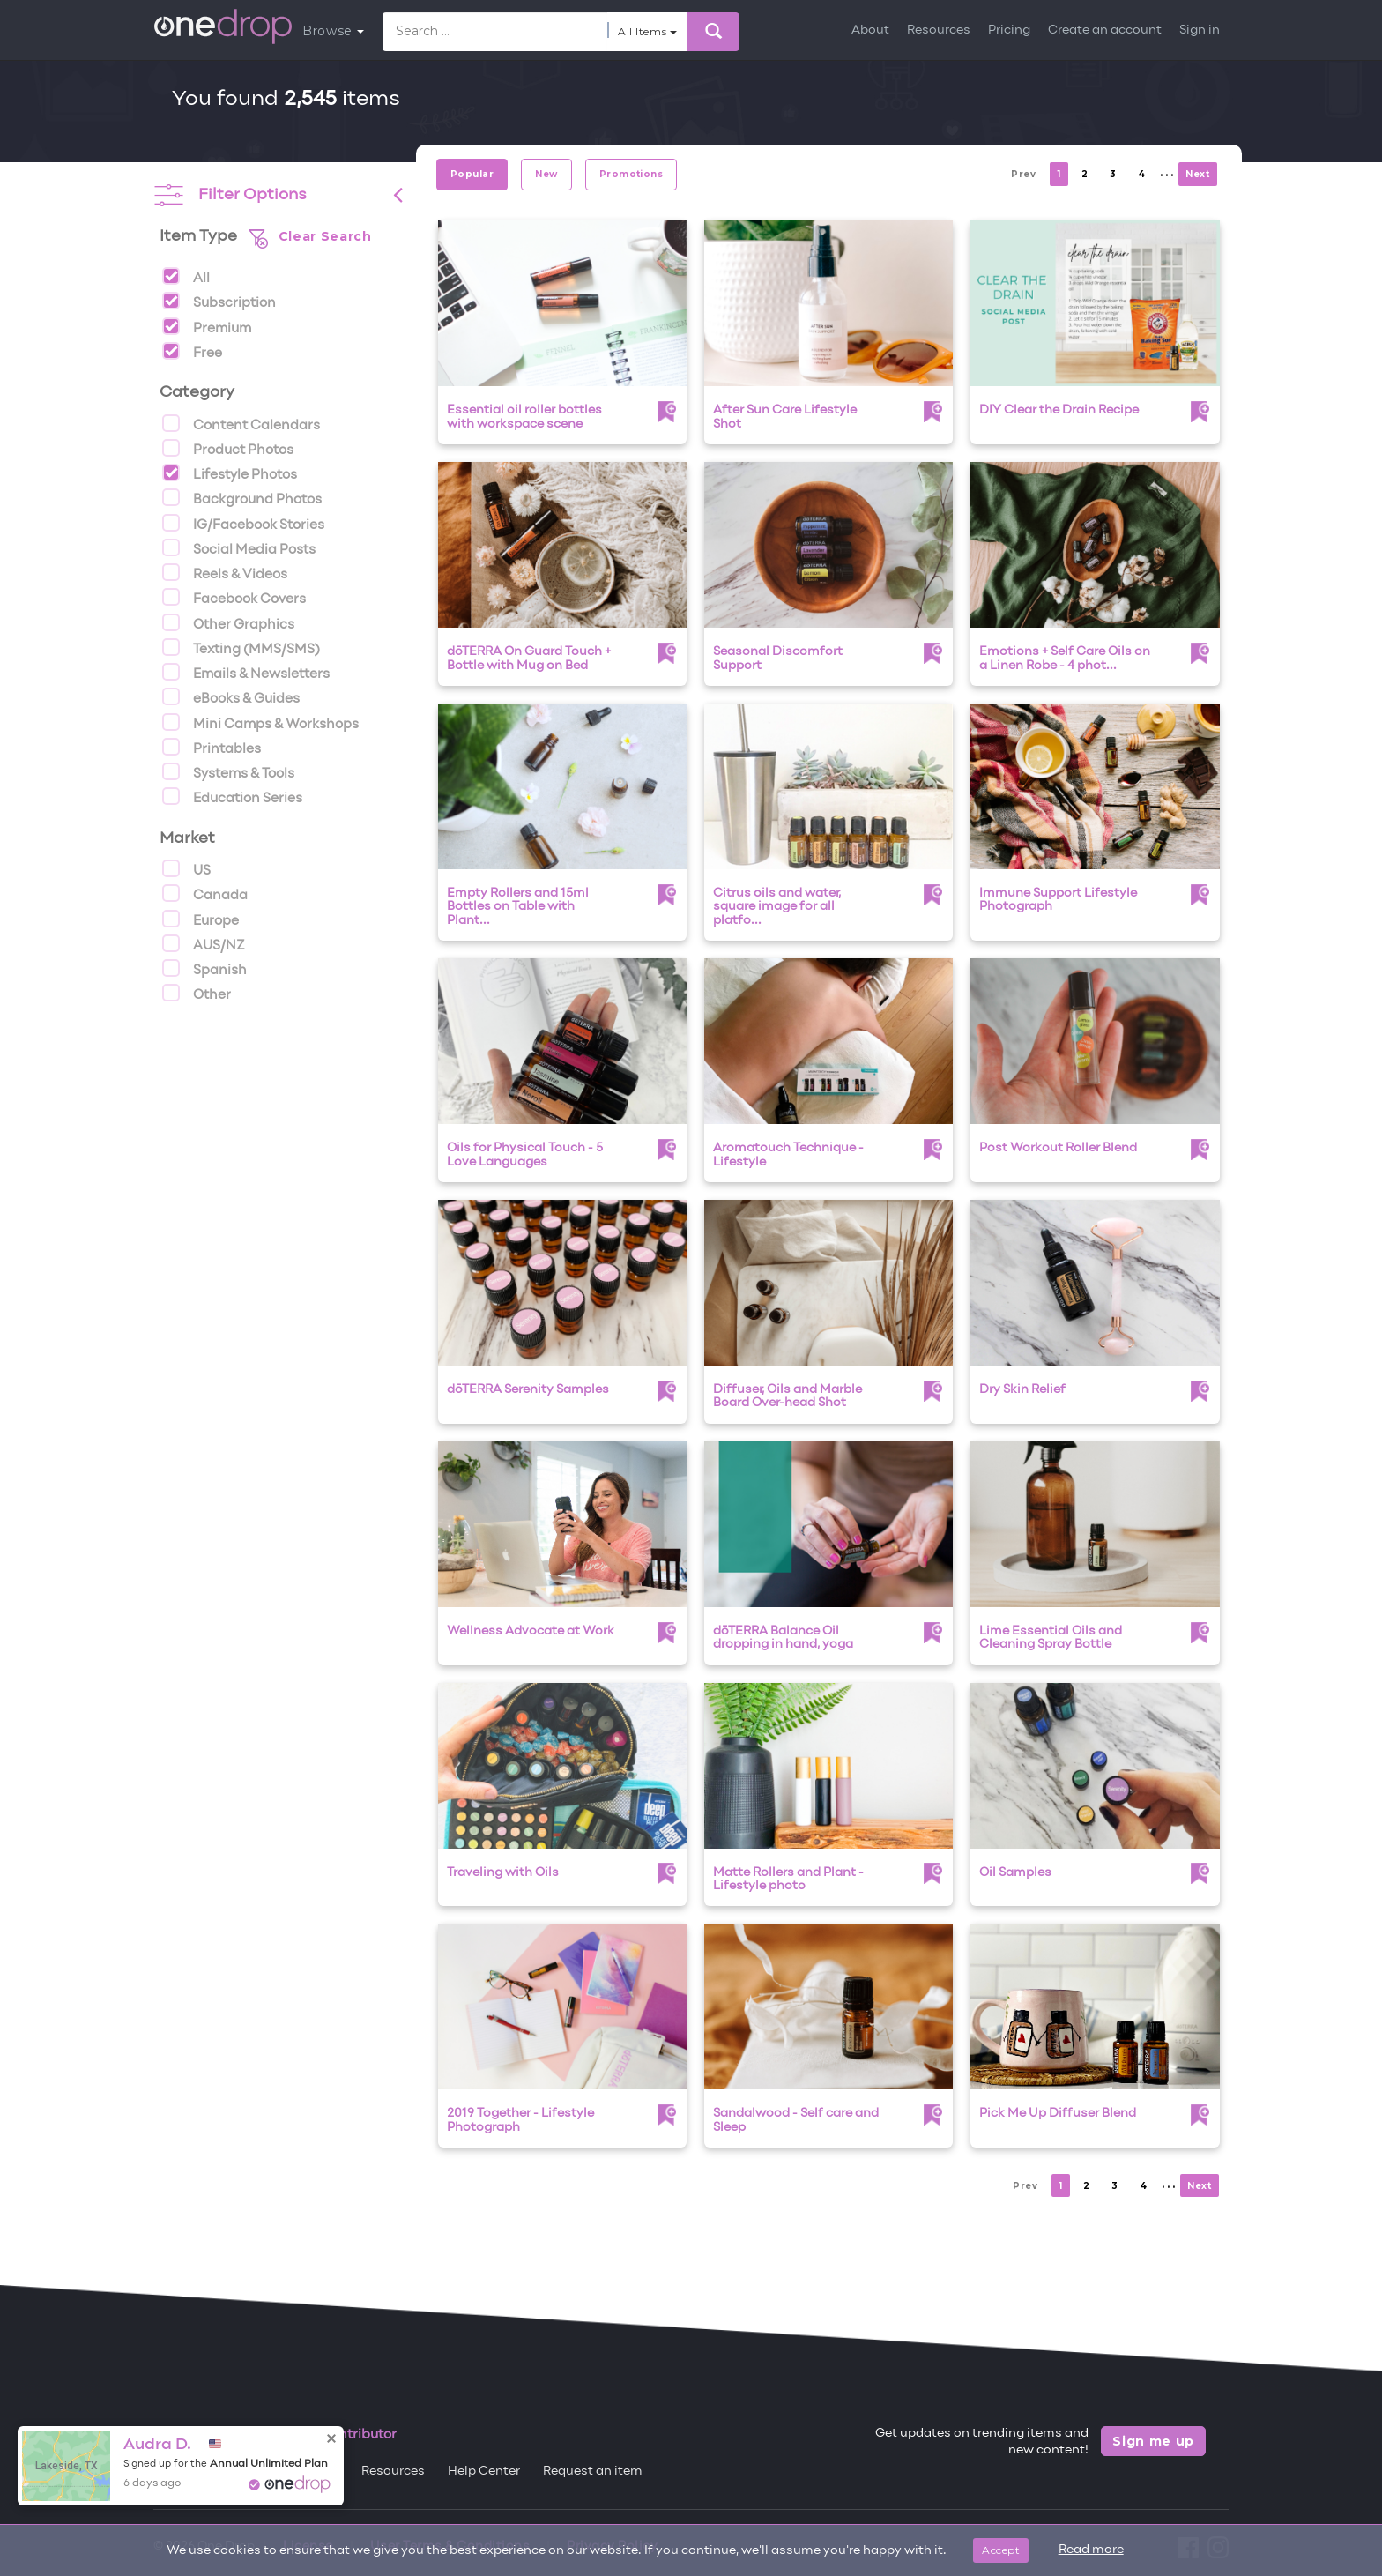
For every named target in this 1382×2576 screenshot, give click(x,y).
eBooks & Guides (231, 696)
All (186, 276)
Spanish (204, 968)
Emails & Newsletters (246, 672)
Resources (938, 30)
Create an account (1105, 30)
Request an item (593, 2471)
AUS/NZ (203, 943)
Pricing (1009, 30)
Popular (472, 174)
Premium (206, 326)
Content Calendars (241, 423)
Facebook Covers (234, 597)
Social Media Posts (239, 547)
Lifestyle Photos (229, 472)
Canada (205, 893)
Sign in (1199, 30)
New (546, 174)
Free (192, 351)
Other (196, 992)
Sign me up (1153, 2441)
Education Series (232, 796)
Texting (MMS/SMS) (241, 647)
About (870, 30)
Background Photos (242, 497)
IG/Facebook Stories (243, 523)
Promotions (631, 174)
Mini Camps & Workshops (260, 722)
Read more (1091, 2550)
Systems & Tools (228, 771)
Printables (211, 747)
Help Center (484, 2471)
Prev (1023, 174)
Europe (200, 918)
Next (1197, 174)
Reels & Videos (224, 572)
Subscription (219, 300)
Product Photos (227, 448)
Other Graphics (228, 622)
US (186, 868)
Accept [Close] (1001, 2550)
